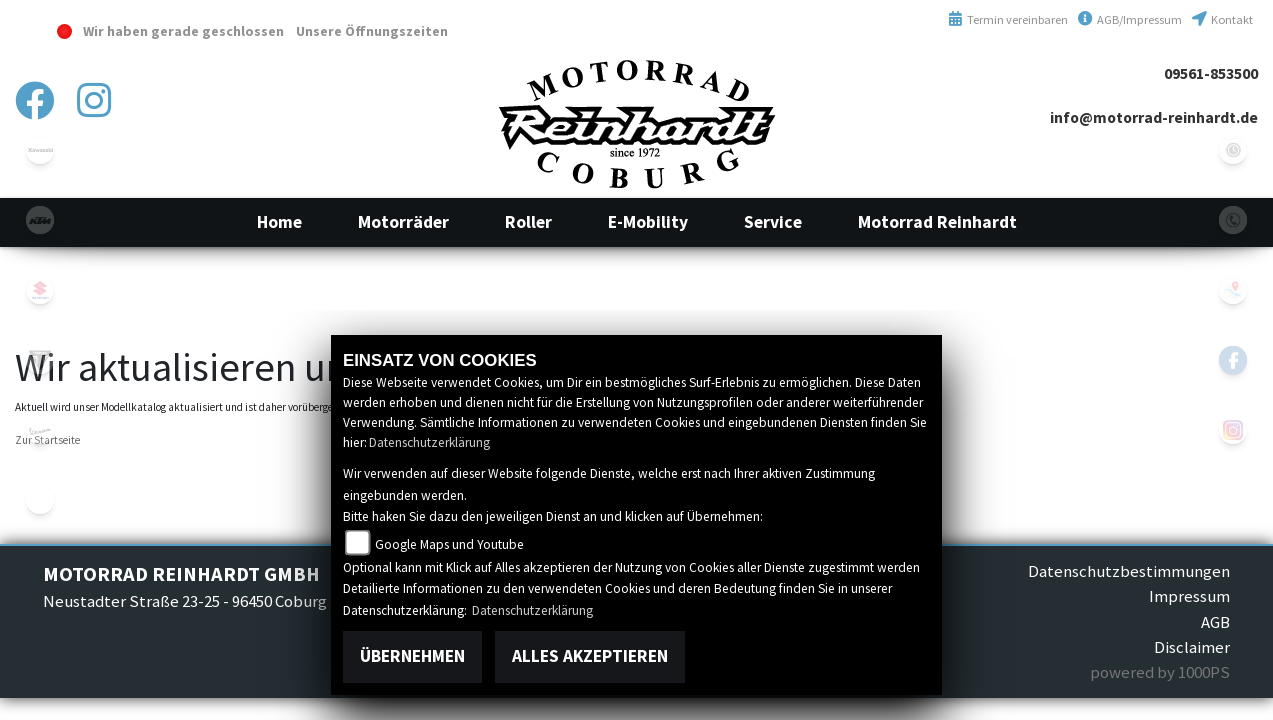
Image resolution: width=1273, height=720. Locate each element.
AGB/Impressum (1130, 19)
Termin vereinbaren (1008, 19)
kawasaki (40, 150)
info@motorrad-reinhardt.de (1154, 117)
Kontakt (1222, 19)
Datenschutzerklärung (429, 442)
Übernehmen (412, 656)
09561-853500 (1211, 73)
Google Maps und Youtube (449, 544)
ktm (40, 220)
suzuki (40, 290)
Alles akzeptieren (590, 656)
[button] (403, 222)
